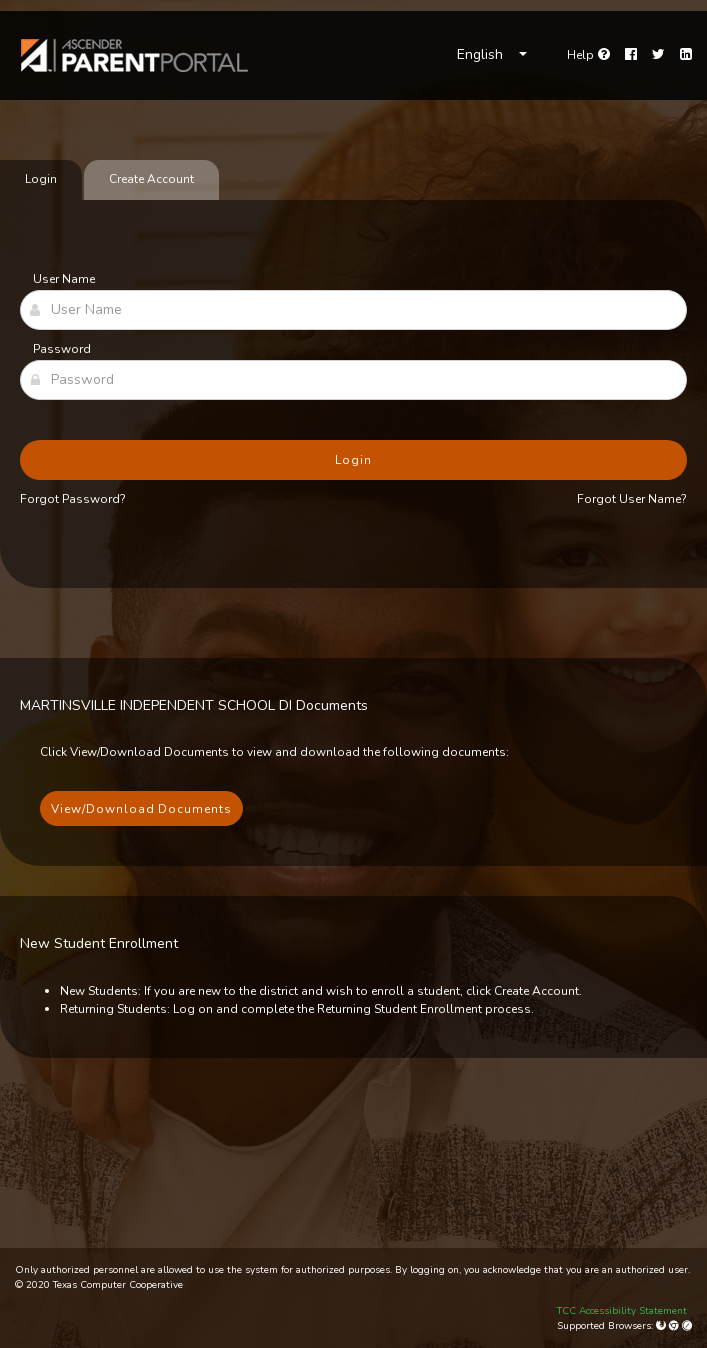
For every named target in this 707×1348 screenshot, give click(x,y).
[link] (135, 55)
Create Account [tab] (151, 179)
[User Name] (353, 310)
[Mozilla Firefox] (662, 1326)
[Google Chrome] (675, 1326)
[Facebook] (631, 55)
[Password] (353, 380)
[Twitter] (658, 55)
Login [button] (353, 460)
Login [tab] (41, 179)
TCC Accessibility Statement (622, 1311)
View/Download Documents (141, 809)
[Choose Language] (492, 55)
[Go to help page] (588, 55)
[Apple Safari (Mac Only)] (687, 1326)
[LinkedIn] (686, 55)
